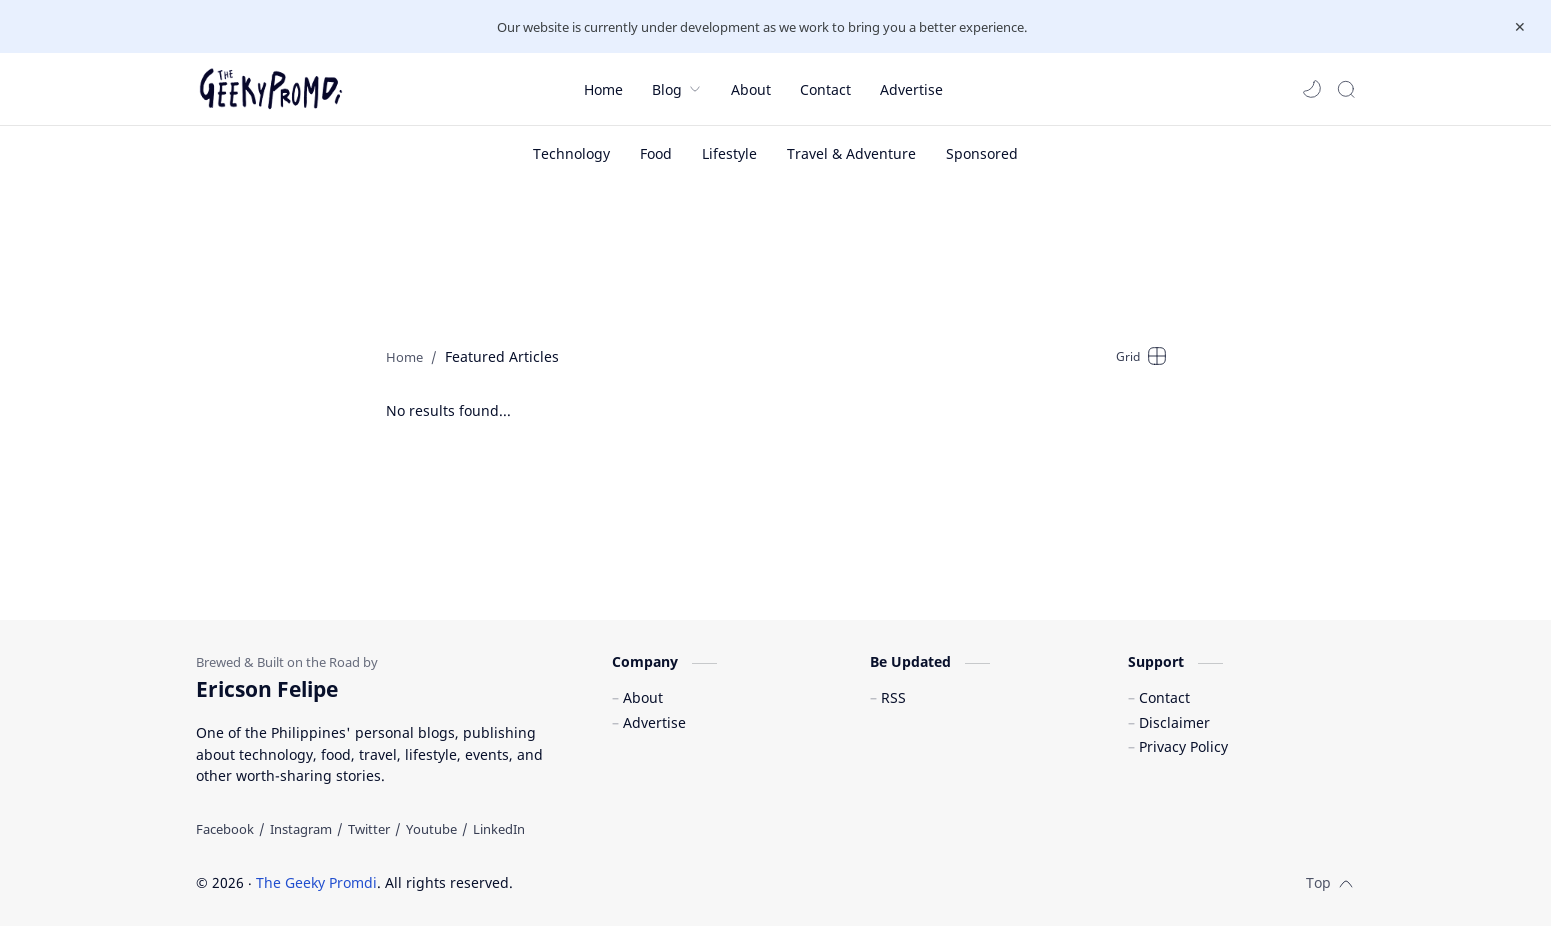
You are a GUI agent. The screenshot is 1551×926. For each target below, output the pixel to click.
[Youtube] (431, 829)
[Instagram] (301, 829)
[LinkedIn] (499, 829)
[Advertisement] (776, 256)
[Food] (656, 153)
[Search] (1346, 89)
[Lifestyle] (729, 153)
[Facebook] (225, 829)
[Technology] (571, 153)
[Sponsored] (982, 153)
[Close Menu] (1520, 27)
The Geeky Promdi (316, 882)
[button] (1312, 89)
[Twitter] (369, 829)
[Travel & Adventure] (851, 153)
